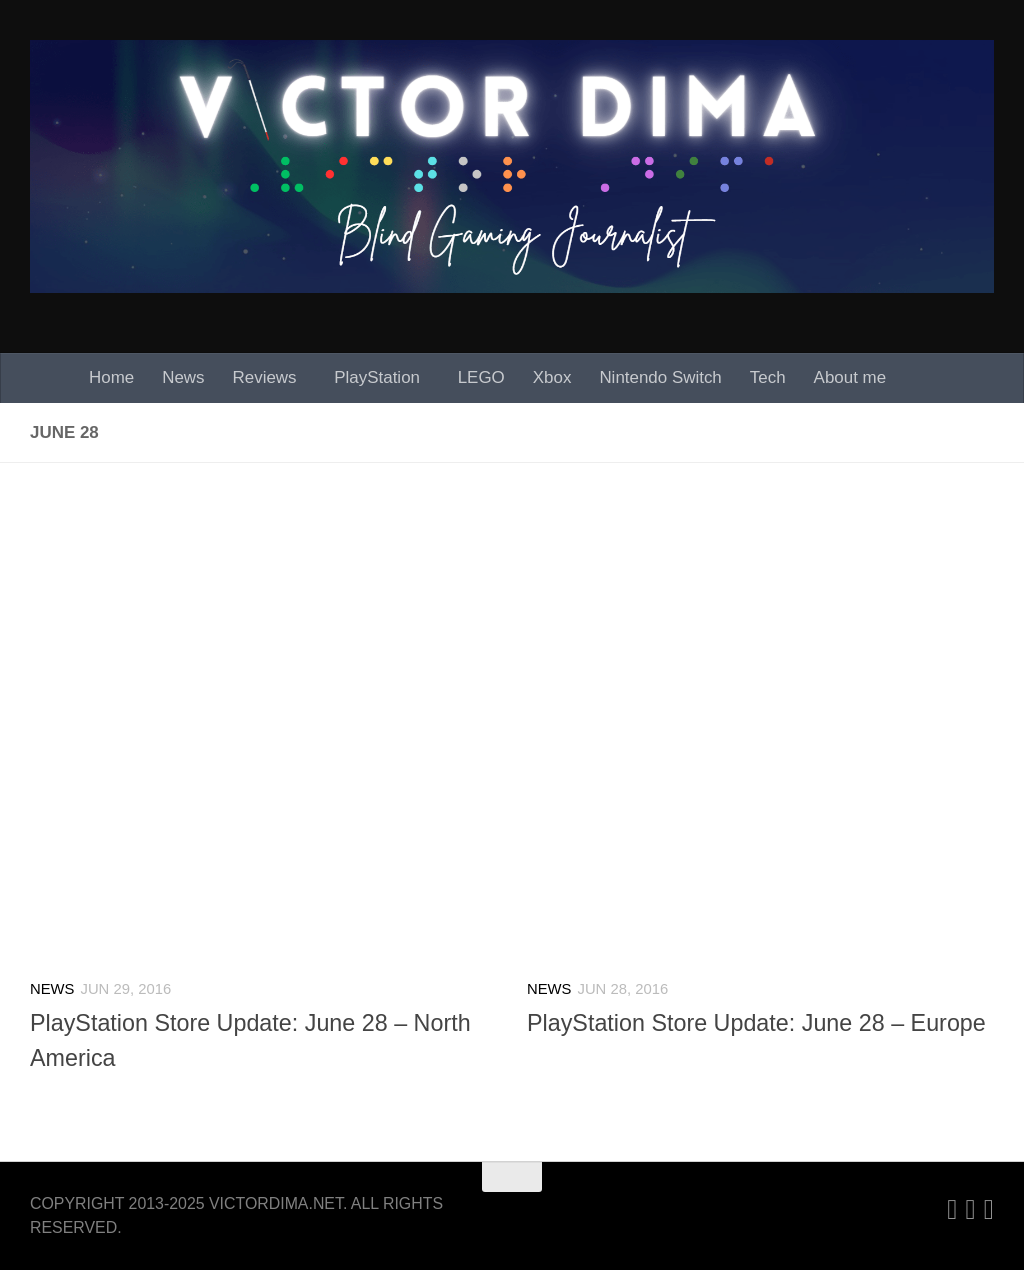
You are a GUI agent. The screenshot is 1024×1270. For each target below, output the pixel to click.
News (183, 377)
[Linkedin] (952, 1210)
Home (111, 377)
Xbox (552, 377)
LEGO (481, 377)
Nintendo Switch (660, 377)
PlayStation (377, 377)
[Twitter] (971, 1210)
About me (850, 377)
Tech (768, 377)
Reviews (265, 377)
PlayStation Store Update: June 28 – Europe (756, 1023)
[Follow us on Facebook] (989, 1210)
